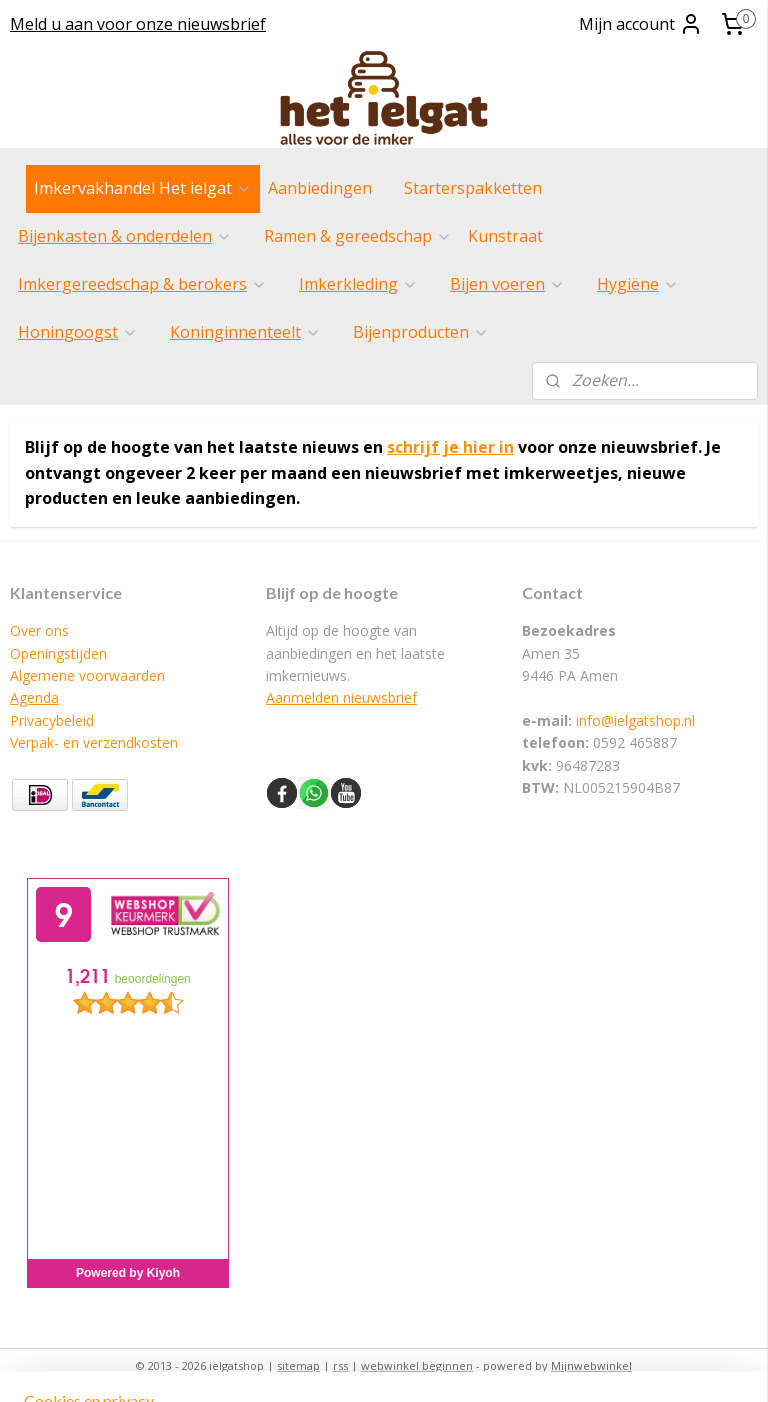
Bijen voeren (507, 284)
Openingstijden (58, 653)
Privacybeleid (52, 720)
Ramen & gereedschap (358, 236)
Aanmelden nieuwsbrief (341, 697)
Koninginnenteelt (245, 332)
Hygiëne (638, 284)
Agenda (34, 697)
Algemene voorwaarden (87, 675)
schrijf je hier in (450, 447)
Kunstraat (505, 236)
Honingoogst (78, 332)
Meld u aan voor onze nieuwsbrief (138, 24)
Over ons (39, 630)
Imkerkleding (358, 284)
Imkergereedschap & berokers (142, 284)
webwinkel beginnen (417, 1365)
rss (340, 1365)
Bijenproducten (421, 332)
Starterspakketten (473, 188)
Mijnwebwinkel (591, 1365)
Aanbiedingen (320, 188)
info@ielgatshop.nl (635, 720)
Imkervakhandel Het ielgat (143, 188)
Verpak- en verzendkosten (94, 742)
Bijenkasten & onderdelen (125, 236)
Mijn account (641, 24)
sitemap (298, 1365)
